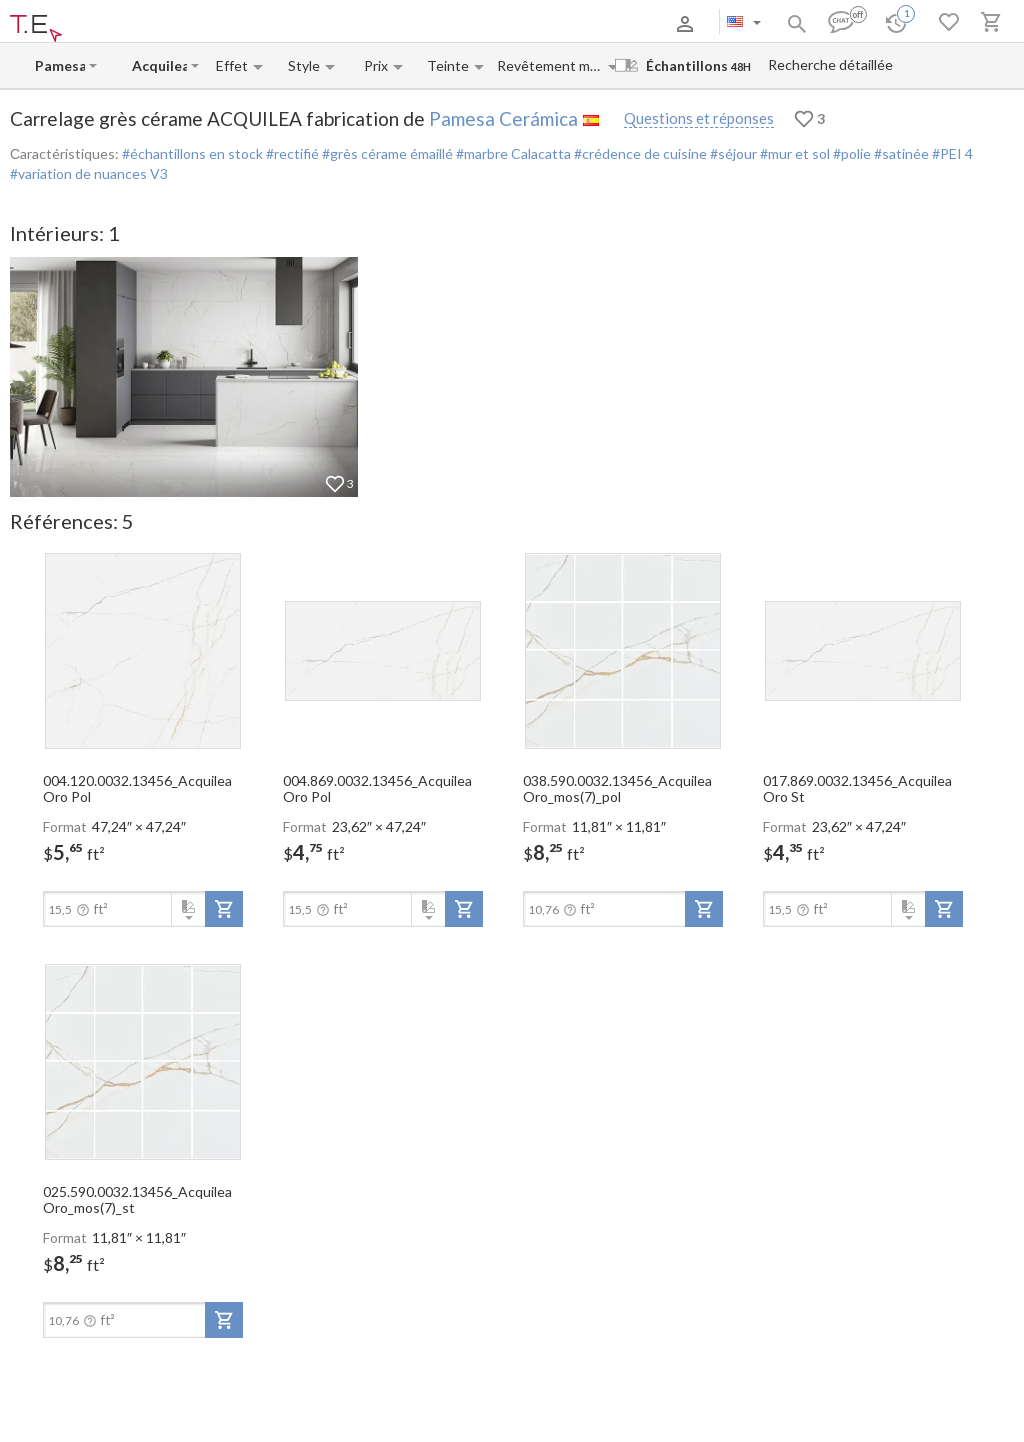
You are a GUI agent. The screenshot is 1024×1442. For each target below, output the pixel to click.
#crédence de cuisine (639, 153)
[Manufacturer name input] (60, 65)
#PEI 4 (951, 153)
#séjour (732, 153)
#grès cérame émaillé (386, 153)
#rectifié (291, 153)
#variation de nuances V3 (89, 173)
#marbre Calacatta (512, 153)
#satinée (900, 153)
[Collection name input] (159, 65)
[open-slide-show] (143, 650)
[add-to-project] (224, 909)
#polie (850, 153)
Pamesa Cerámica (503, 118)
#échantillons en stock (192, 153)
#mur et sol (793, 153)
